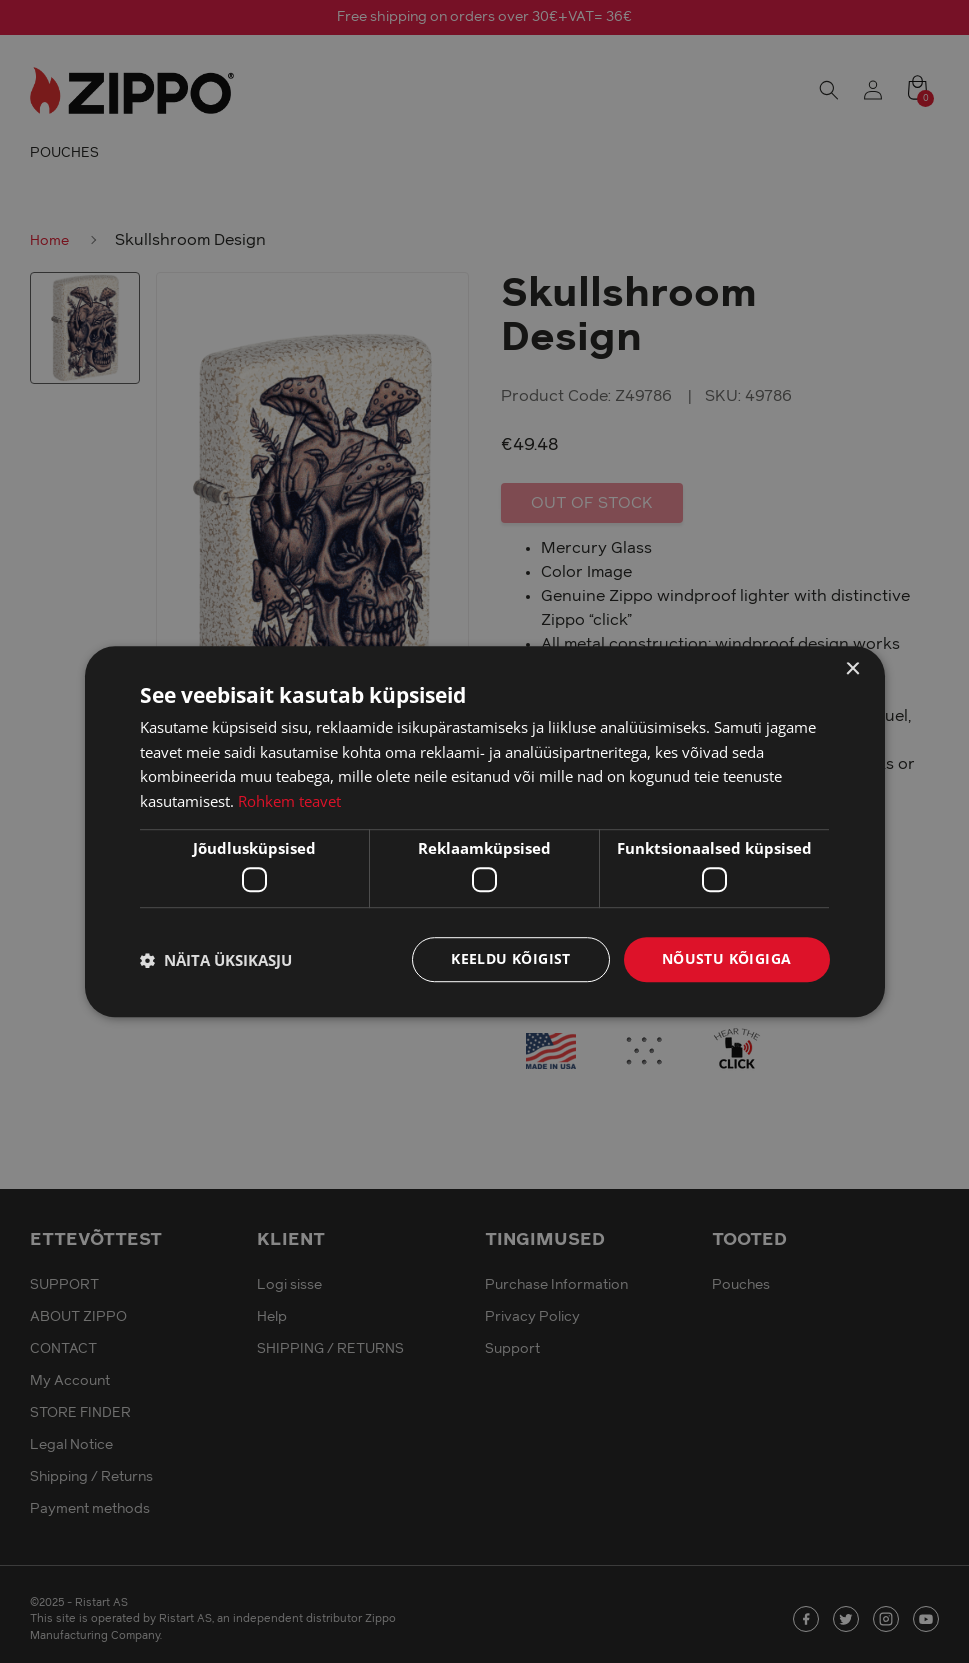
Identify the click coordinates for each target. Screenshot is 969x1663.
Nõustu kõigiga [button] (727, 959)
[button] (216, 960)
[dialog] (484, 831)
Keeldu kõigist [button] (511, 959)
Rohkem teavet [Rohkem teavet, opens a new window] (289, 801)
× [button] (852, 669)
